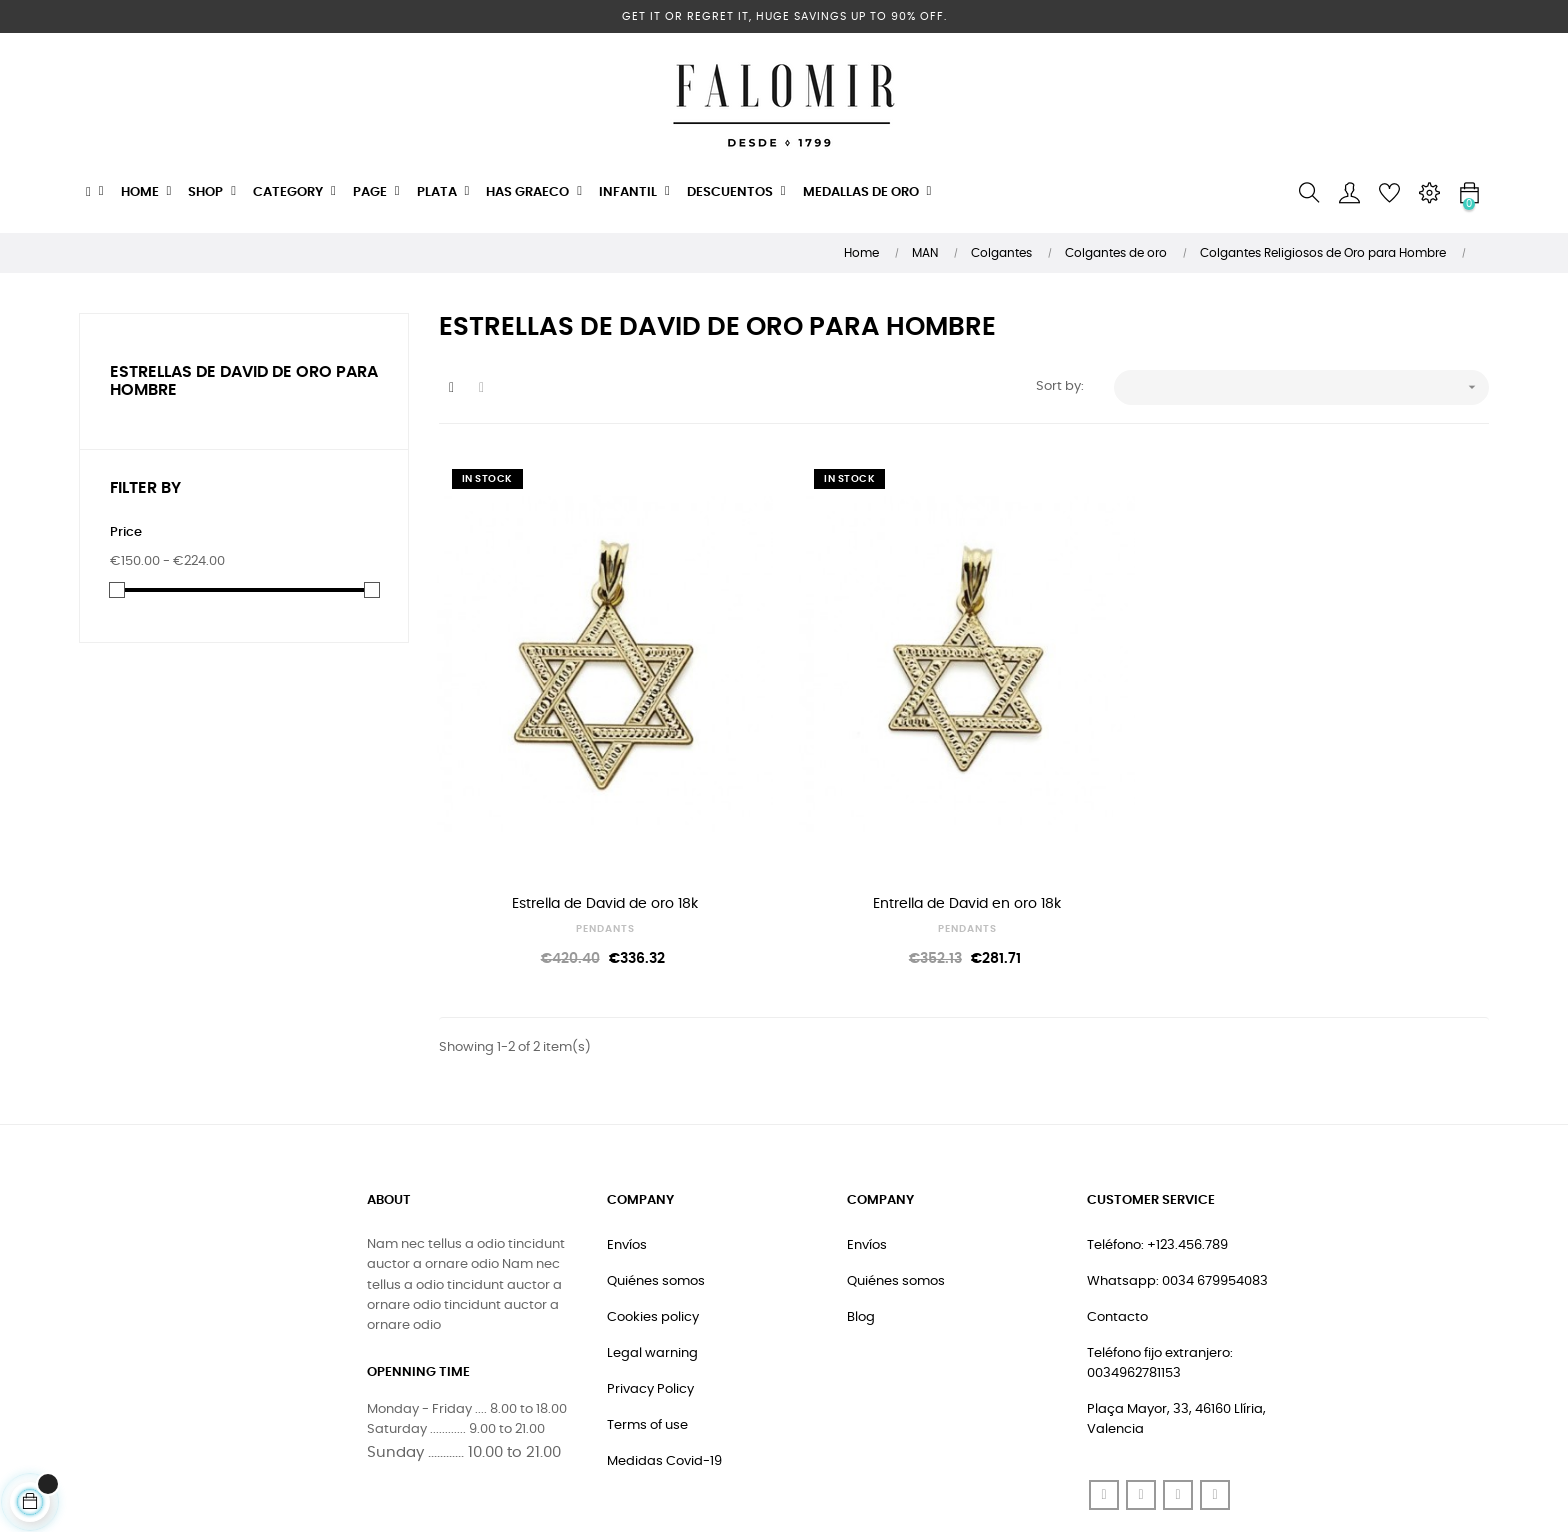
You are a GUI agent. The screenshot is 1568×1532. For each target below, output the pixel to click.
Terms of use (647, 1305)
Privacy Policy (650, 1269)
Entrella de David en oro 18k (829, 784)
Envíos (627, 1125)
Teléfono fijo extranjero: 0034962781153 (1160, 1243)
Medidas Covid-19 (664, 1341)
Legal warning (652, 1233)
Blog (861, 1197)
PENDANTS (559, 809)
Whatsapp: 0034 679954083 (1177, 1161)
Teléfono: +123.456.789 (1157, 1125)
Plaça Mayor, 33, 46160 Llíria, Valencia (1176, 1299)
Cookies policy (653, 1197)
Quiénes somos (656, 1161)
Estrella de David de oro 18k (559, 784)
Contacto (1117, 1197)
